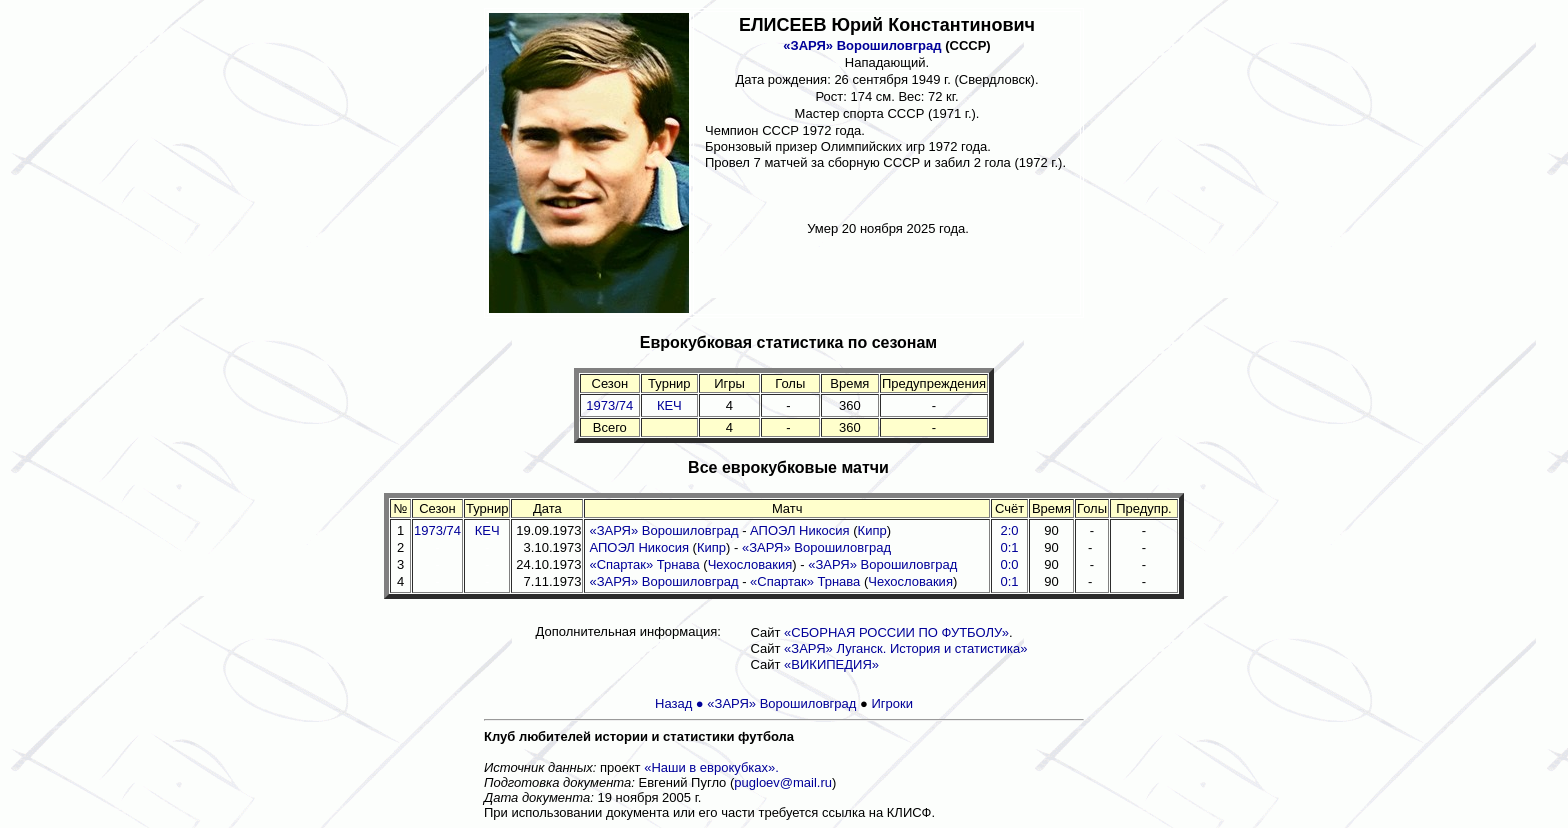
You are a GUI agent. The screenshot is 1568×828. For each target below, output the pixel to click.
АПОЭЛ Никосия (800, 530)
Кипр (872, 530)
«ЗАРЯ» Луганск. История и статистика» (905, 648)
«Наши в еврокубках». (711, 767)
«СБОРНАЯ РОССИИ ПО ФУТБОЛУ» (896, 632)
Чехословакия (750, 564)
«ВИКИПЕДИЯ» (831, 664)
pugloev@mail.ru (783, 782)
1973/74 (609, 405)
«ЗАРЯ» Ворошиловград (862, 45)
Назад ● (681, 703)
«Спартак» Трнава (644, 564)
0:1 (1009, 581)
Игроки (892, 703)
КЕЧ (669, 405)
